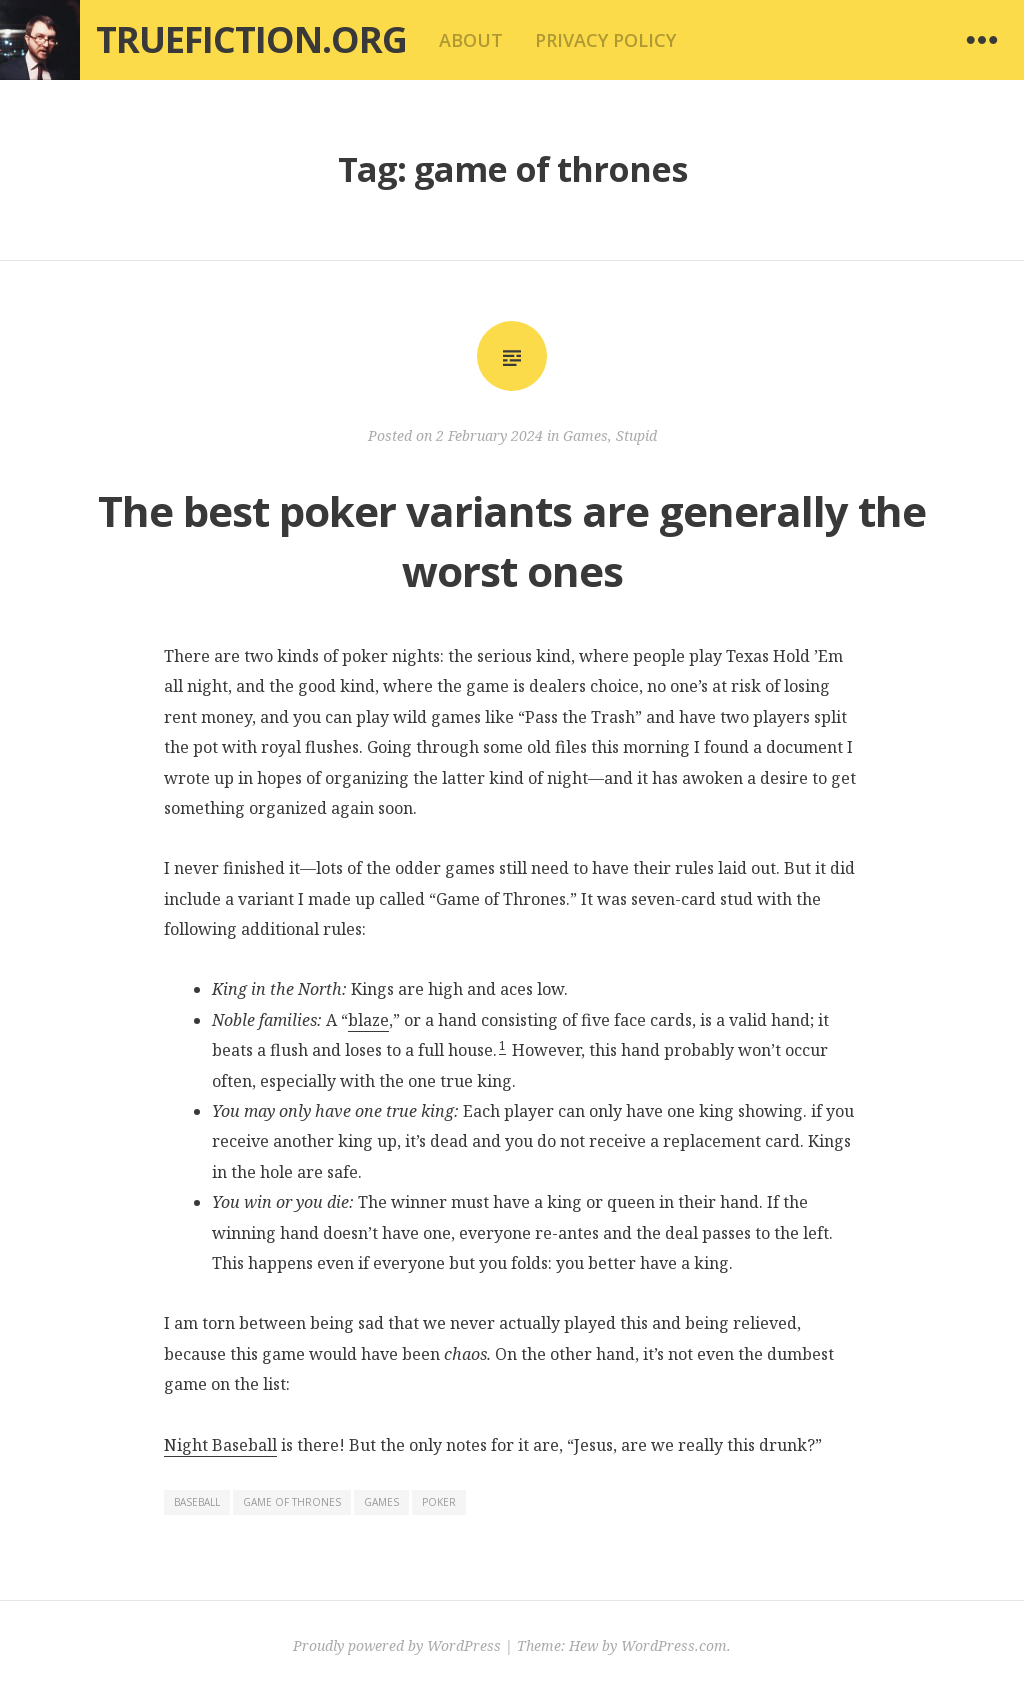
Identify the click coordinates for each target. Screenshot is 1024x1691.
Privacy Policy (605, 40)
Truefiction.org (251, 39)
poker (439, 1502)
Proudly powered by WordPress (397, 1645)
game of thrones (292, 1502)
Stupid (636, 435)
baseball (197, 1502)
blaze (368, 1020)
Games (585, 435)
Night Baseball (220, 1445)
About (471, 40)
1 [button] (502, 1045)
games (381, 1502)
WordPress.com (674, 1645)
